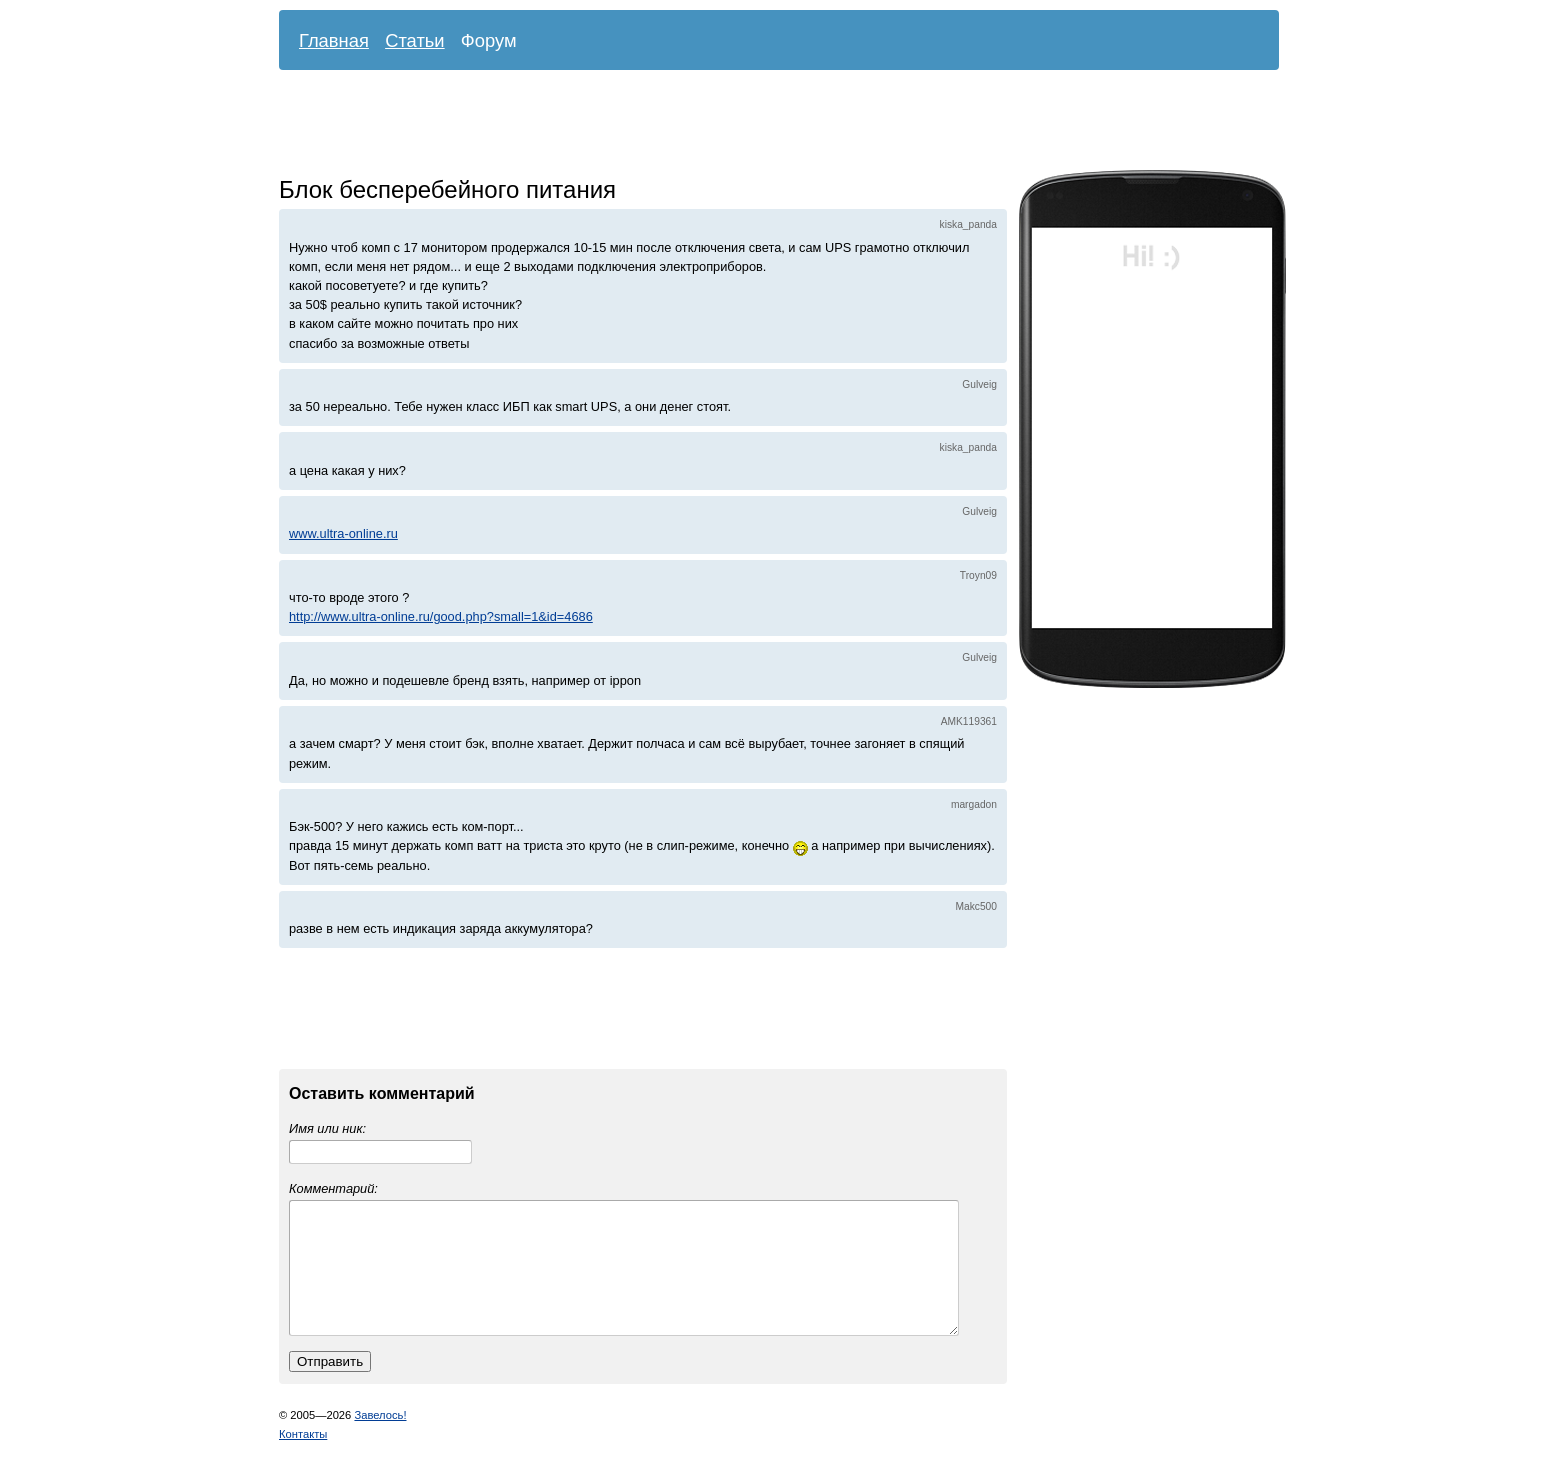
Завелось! (380, 1439)
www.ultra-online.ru (343, 533)
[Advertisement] (764, 125)
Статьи (415, 40)
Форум (489, 40)
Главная (334, 40)
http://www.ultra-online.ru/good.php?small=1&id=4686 (441, 616)
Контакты (303, 1458)
